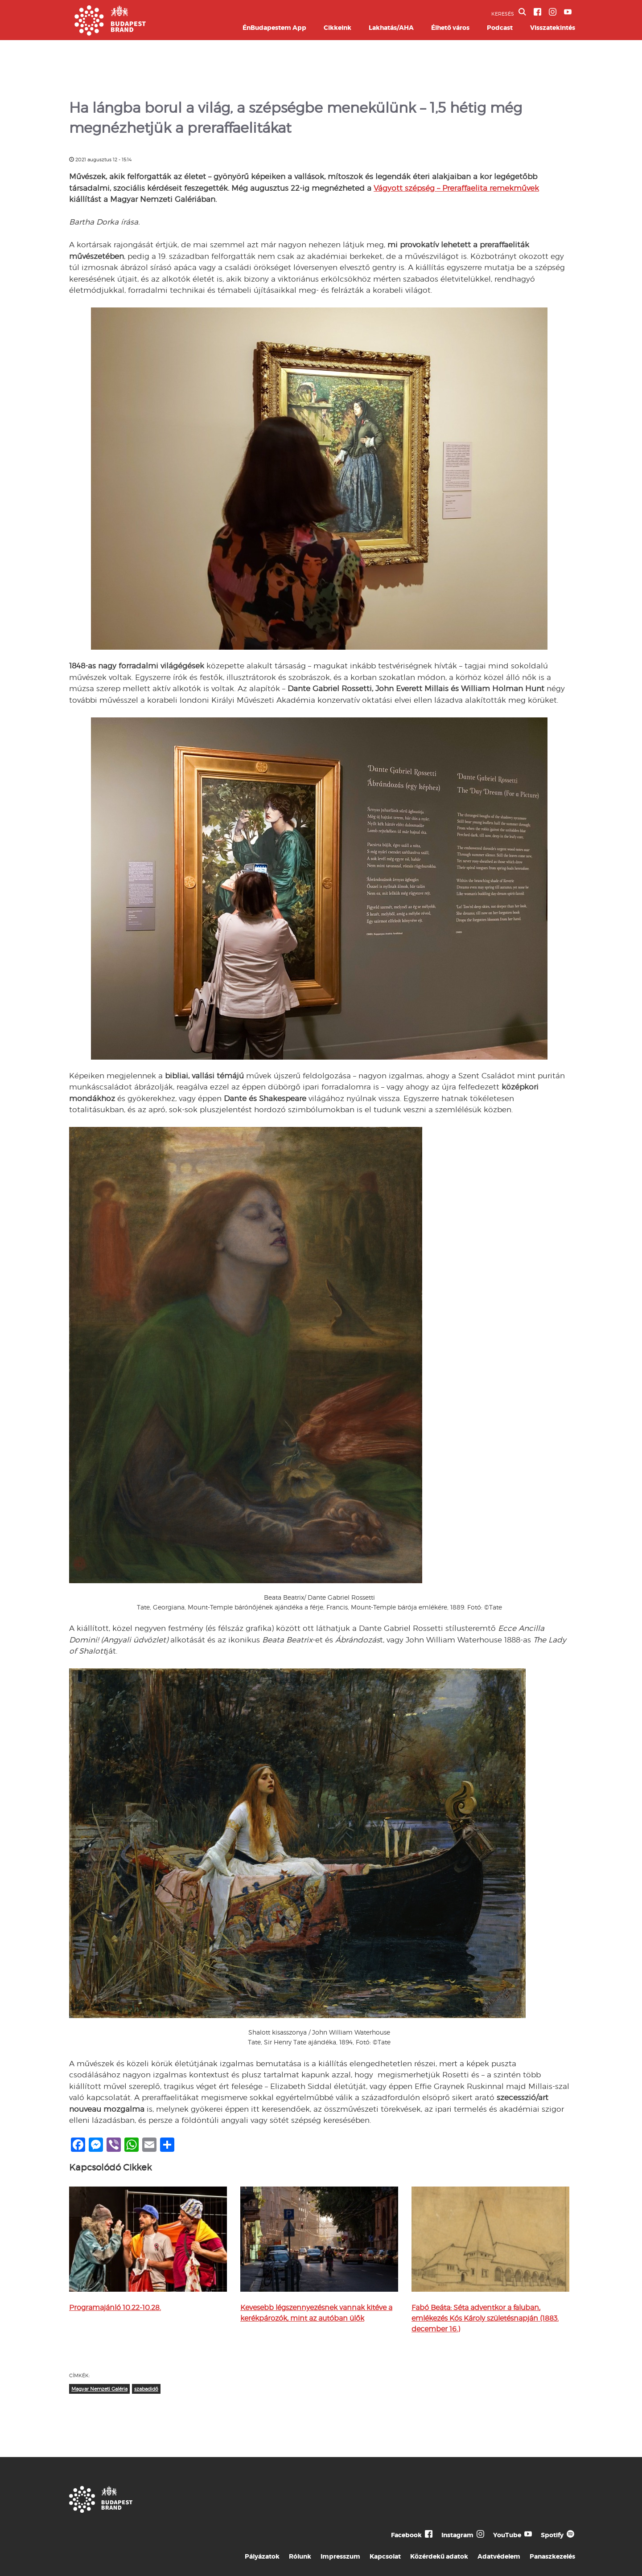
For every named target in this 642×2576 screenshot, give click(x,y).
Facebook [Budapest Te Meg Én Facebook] (406, 2535)
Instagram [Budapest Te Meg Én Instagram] (457, 2535)
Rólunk (300, 2556)
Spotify (552, 2535)
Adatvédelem (498, 2556)
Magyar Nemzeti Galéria (99, 2389)
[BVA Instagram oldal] (553, 12)
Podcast (500, 28)
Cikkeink (337, 28)
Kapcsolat (385, 2556)
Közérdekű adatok (439, 2556)
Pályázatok (262, 2556)
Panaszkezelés (552, 2556)
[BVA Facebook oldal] (537, 12)
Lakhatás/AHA (391, 28)
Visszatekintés (552, 28)
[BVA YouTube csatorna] (568, 12)
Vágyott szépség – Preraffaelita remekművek (456, 188)
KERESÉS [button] (508, 12)
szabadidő (146, 2389)
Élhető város (450, 28)
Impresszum (340, 2556)
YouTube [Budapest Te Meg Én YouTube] (507, 2535)
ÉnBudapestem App (274, 28)
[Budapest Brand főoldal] (110, 33)
